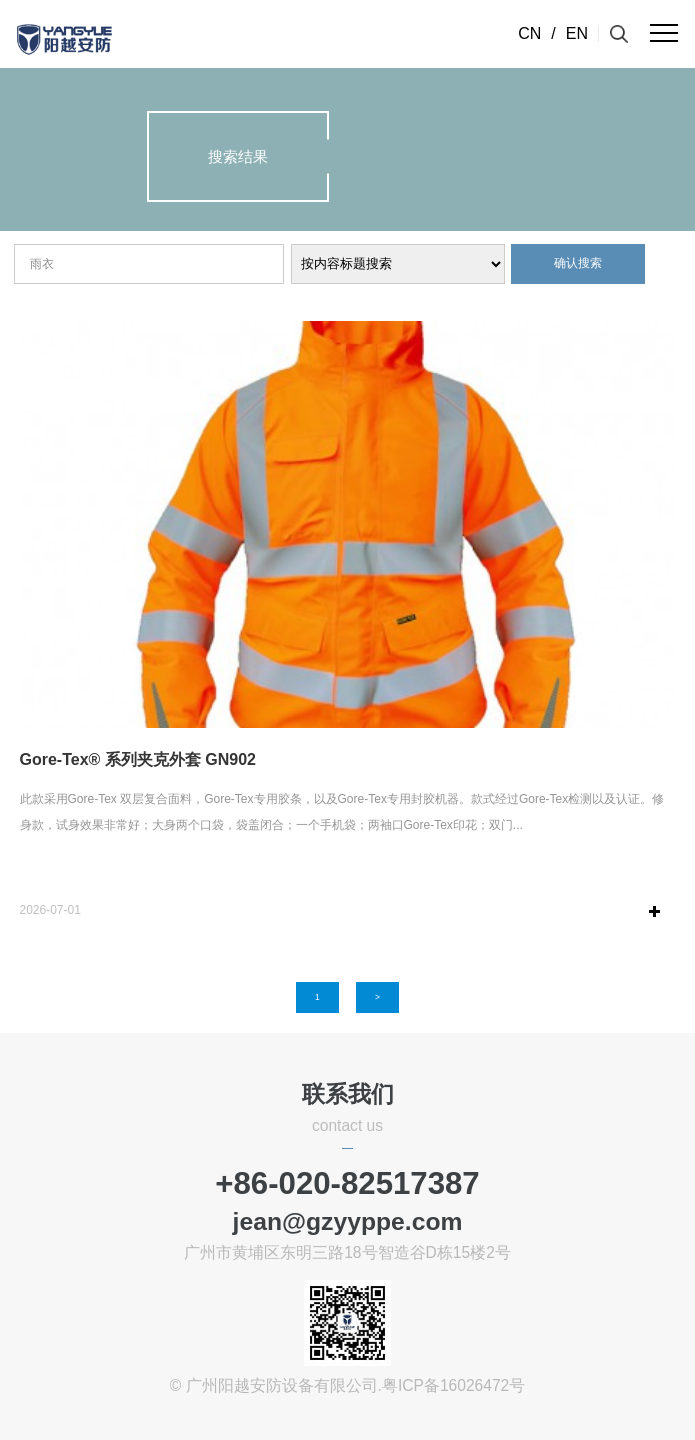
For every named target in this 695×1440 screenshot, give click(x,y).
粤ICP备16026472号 (453, 1385)
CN (529, 33)
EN (577, 33)
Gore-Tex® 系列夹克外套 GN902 (138, 759)
